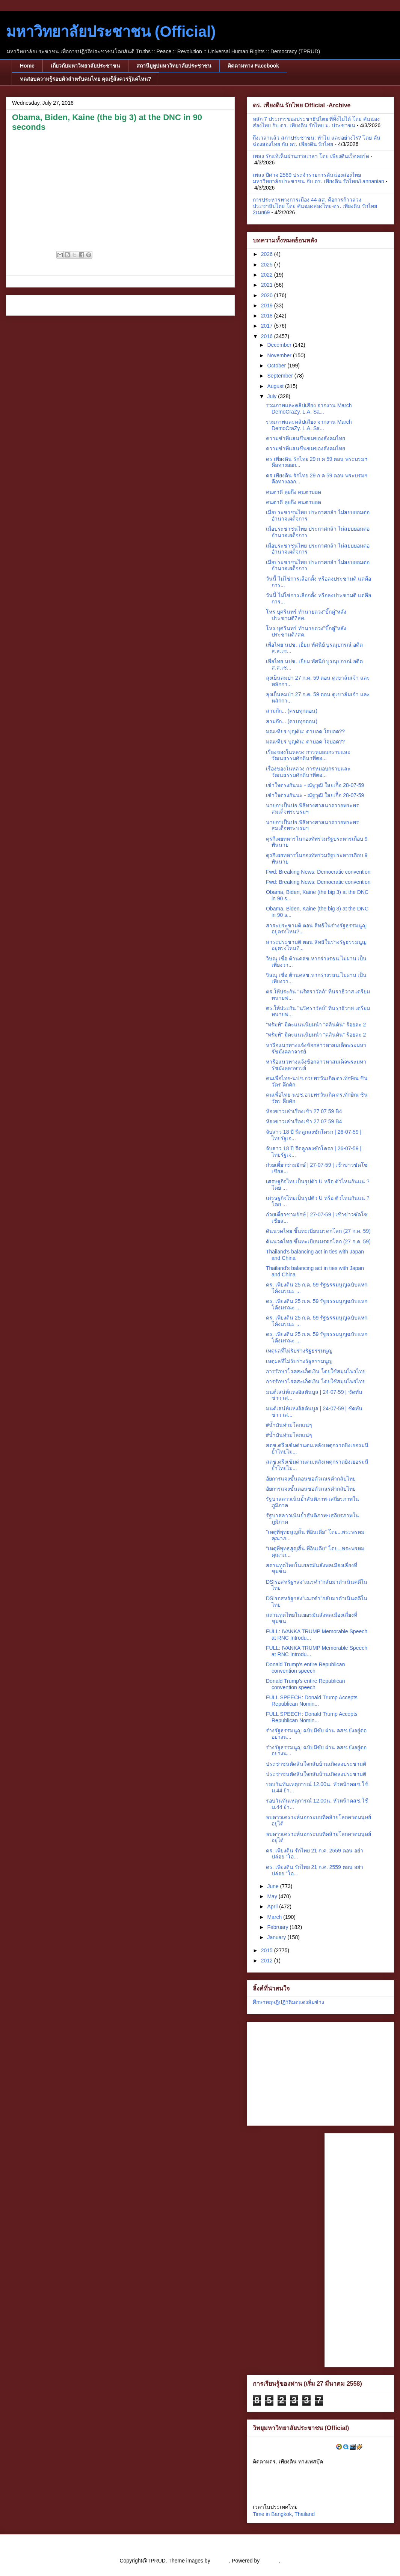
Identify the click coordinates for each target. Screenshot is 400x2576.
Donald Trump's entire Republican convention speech (305, 1667)
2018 (267, 316)
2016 (267, 336)
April (273, 1906)
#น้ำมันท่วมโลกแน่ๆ (289, 1425)
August (276, 386)
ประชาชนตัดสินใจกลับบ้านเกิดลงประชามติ (316, 1764)
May (272, 1896)
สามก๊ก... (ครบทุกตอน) (291, 711)
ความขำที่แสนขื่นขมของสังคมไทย (305, 438)
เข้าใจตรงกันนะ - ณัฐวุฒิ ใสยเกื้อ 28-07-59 (315, 785)
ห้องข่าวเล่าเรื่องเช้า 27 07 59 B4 (304, 1111)
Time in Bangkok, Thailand (284, 2514)
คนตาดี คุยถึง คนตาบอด (293, 492)
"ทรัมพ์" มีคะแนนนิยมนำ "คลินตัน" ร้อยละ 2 (316, 1025)
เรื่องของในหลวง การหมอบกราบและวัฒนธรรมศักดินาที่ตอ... (308, 755)
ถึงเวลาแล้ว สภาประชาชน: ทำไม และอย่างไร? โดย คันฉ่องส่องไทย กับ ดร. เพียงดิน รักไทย (316, 141)
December (280, 345)
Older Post (214, 305)
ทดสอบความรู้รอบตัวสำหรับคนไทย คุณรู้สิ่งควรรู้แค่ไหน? (85, 79)
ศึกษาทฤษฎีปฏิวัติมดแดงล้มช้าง (288, 2002)
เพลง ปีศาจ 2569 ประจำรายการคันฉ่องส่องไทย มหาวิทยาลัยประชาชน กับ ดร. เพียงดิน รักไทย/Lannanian (318, 178)
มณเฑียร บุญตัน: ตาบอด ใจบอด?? (305, 731)
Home (27, 66)
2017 (267, 326)
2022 (267, 275)
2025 (267, 265)
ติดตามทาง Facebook (253, 66)
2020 (267, 295)
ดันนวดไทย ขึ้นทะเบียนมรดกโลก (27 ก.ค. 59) (318, 1231)
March (275, 1917)
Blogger (270, 2561)
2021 (267, 285)
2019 (267, 305)
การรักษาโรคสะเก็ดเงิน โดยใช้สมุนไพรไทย (315, 1371)
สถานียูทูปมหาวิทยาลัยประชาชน (173, 66)
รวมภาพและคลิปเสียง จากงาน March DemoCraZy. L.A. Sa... (309, 408)
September (280, 376)
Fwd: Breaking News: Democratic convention (318, 872)
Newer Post (28, 305)
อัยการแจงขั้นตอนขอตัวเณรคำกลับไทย (311, 1479)
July (272, 396)
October (277, 366)
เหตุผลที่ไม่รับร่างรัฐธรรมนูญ (299, 1351)
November (280, 355)
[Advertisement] (359, 2248)
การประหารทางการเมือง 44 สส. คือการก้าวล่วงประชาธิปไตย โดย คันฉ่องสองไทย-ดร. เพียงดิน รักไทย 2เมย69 (315, 206)
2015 (267, 1950)
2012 (267, 1961)
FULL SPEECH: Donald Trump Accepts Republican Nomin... (312, 1700)
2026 (267, 254)
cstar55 (220, 2561)
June (273, 1886)
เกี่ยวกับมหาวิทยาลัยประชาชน (85, 66)
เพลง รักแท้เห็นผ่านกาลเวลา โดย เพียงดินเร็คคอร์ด (311, 156)
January (277, 1937)
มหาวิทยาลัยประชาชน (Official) (111, 31)
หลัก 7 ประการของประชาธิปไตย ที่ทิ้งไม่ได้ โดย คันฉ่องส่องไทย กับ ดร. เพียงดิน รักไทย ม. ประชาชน (316, 122)
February (278, 1927)
